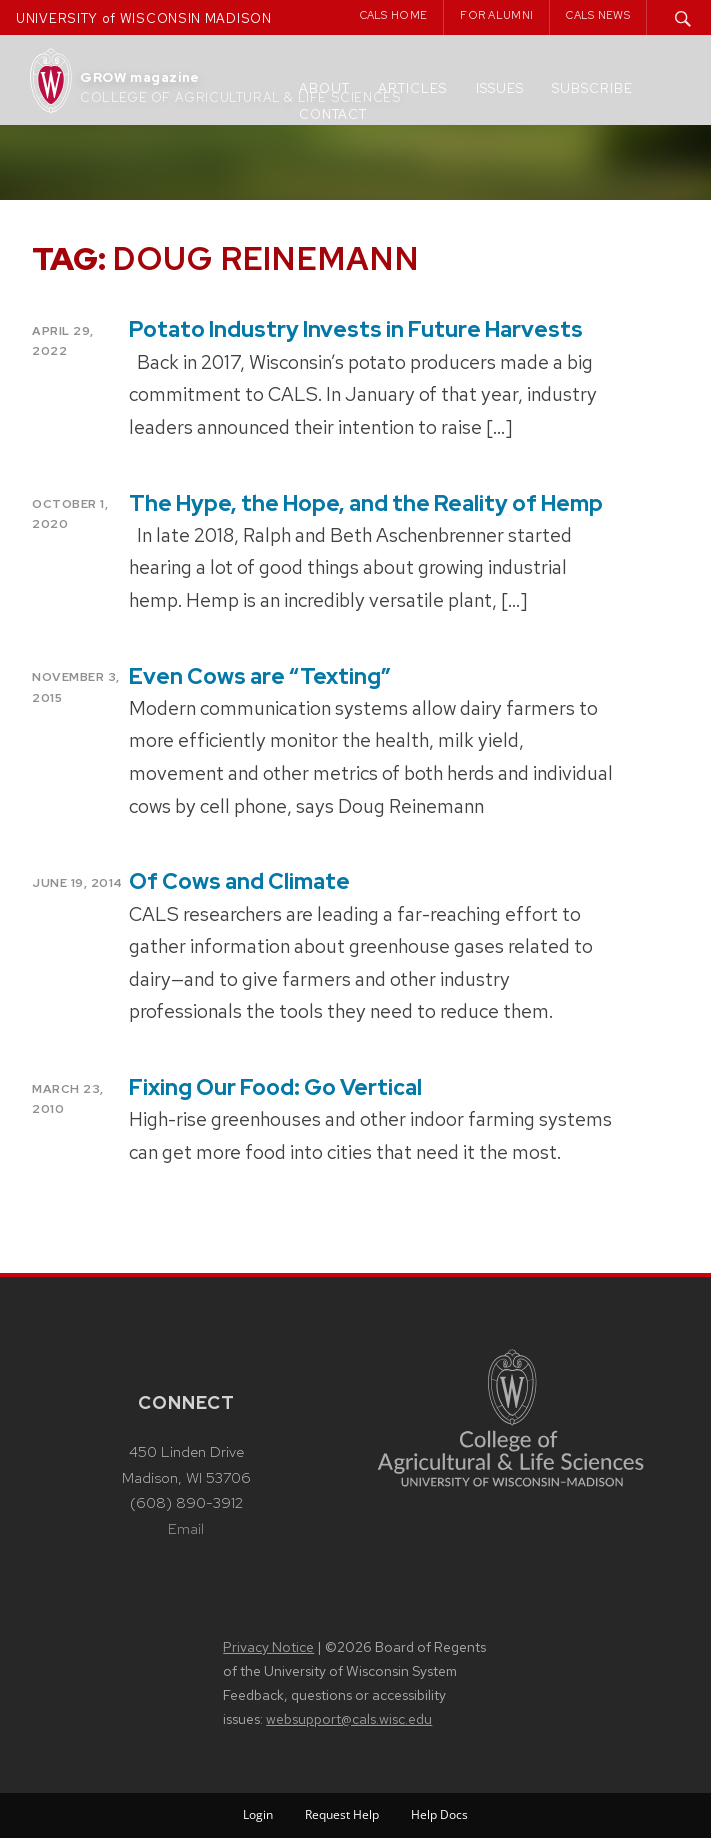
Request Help (342, 1814)
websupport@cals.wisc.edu (349, 1719)
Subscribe (592, 88)
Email (186, 1529)
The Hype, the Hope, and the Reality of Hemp (366, 503)
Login (258, 1814)
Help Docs (439, 1814)
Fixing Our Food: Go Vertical (275, 1087)
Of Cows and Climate (239, 881)
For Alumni (496, 15)
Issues (500, 88)
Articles (412, 88)
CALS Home (394, 15)
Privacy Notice (268, 1647)
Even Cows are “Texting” (260, 676)
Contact (333, 114)
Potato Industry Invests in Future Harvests (356, 329)
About (324, 88)
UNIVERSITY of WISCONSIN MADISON (144, 18)
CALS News (598, 15)
